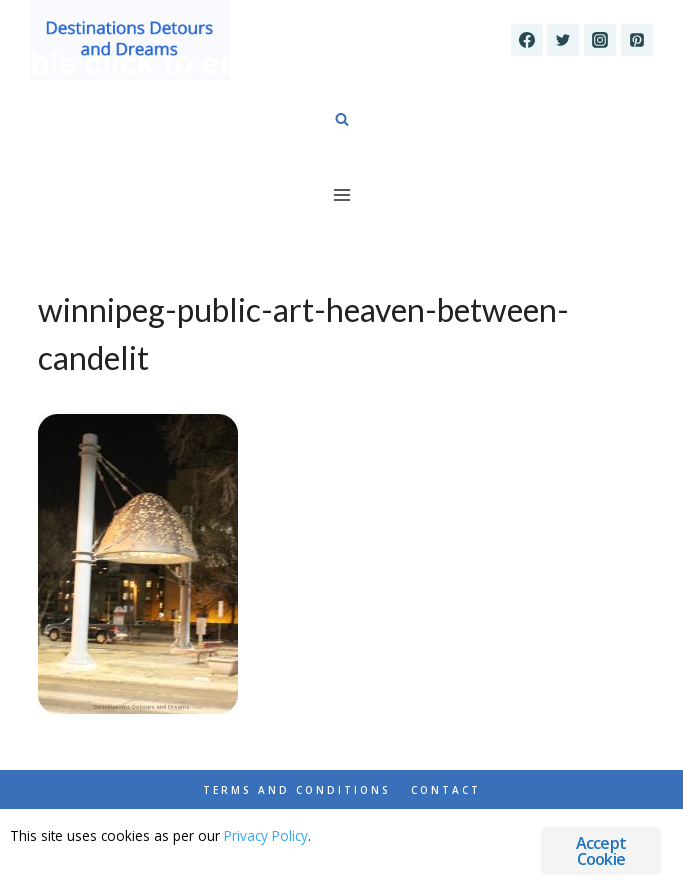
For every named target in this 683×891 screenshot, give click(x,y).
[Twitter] (563, 40)
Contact (446, 790)
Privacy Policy (266, 835)
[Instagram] (600, 40)
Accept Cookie (601, 851)
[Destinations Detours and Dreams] (130, 40)
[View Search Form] (342, 120)
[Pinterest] (637, 40)
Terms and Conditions (297, 790)
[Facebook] (527, 40)
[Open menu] (341, 194)
